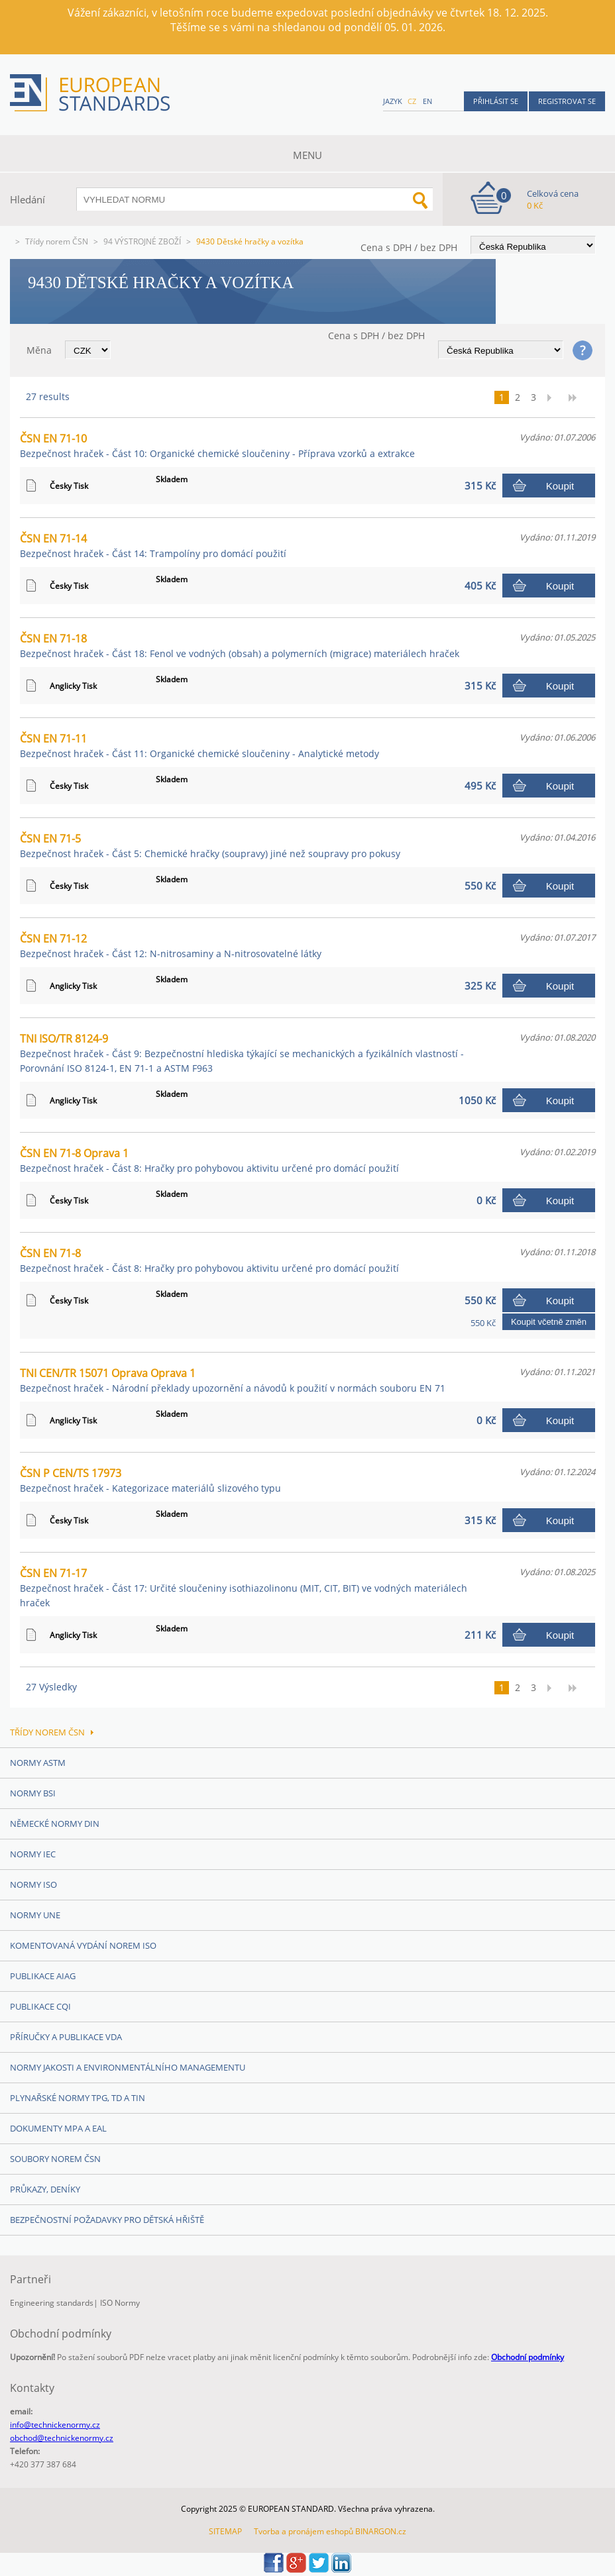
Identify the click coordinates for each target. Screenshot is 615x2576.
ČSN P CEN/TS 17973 (150, 1480)
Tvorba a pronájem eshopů (303, 2531)
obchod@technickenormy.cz (61, 2438)
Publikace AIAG (43, 1976)
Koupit (560, 485)
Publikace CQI (40, 2006)
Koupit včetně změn (549, 1322)
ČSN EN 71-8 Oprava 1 (209, 1160)
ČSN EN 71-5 (210, 845)
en (427, 101)
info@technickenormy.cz (55, 2424)
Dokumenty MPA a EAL (58, 2128)
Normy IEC (33, 1854)
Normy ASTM (38, 1763)
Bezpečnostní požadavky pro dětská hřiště (107, 2220)
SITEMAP (225, 2531)
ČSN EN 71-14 (153, 545)
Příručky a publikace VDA (66, 2037)
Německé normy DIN (54, 1823)
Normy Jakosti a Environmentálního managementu (127, 2067)
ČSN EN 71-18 (239, 645)
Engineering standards (51, 2302)
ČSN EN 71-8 (209, 1260)
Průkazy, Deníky (45, 2189)
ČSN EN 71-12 (170, 945)
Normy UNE (35, 1915)
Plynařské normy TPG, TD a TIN (77, 2098)
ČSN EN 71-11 (199, 745)
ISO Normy (120, 2302)
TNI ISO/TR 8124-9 (242, 1052)
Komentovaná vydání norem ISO (83, 1945)
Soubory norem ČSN (55, 2159)
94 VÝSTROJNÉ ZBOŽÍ (142, 241)
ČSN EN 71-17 (243, 1587)
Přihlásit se (495, 101)
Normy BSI (33, 1793)
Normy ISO (33, 1884)
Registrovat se (567, 101)
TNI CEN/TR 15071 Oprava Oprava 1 (232, 1380)
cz (412, 101)
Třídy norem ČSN (56, 241)
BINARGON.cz (380, 2531)
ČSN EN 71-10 (217, 445)
